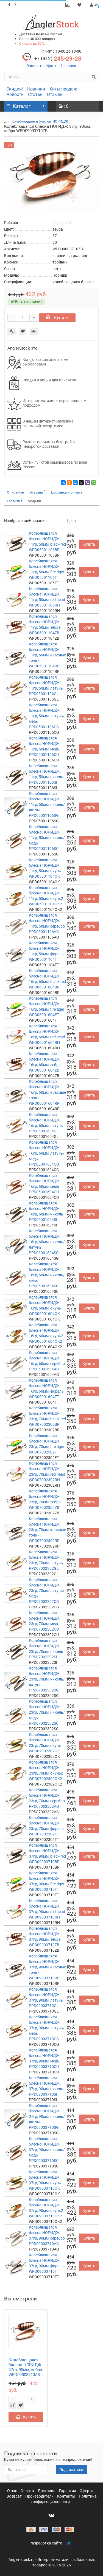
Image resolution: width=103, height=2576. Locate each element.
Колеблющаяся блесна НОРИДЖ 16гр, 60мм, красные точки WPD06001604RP (47, 1092)
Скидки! (14, 89)
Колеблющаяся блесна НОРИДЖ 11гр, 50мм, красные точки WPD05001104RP (47, 655)
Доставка (47, 2491)
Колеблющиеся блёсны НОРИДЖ (40, 121)
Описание (15, 492)
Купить (57, 317)
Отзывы (55, 94)
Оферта (86, 2491)
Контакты (66, 2496)
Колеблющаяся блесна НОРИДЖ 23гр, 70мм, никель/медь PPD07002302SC (47, 1712)
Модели (34, 501)
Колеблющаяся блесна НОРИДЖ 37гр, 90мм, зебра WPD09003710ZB (25, 2367)
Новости (15, 94)
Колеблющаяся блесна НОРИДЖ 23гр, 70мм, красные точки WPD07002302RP (47, 1530)
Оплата (28, 2491)
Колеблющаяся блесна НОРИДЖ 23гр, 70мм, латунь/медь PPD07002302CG (47, 1590)
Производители (39, 2496)
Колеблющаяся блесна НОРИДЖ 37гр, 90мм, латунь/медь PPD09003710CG (47, 2028)
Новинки (36, 89)
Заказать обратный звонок (51, 66)
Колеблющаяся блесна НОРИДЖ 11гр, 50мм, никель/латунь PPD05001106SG (47, 804)
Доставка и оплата (66, 492)
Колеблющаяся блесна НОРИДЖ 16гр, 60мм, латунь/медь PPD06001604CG (47, 1153)
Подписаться (71, 2469)
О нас (12, 2491)
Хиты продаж (63, 89)
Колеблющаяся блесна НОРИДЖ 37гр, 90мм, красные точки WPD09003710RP (47, 1967)
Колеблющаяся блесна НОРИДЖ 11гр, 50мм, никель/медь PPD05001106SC (47, 837)
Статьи (35, 94)
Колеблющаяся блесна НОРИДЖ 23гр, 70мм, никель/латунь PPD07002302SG (47, 1679)
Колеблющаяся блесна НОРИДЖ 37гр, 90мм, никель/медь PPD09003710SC (47, 2149)
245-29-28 (57, 58)
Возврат (15, 2496)
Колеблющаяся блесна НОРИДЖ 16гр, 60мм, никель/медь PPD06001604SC (47, 1275)
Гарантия (14, 501)
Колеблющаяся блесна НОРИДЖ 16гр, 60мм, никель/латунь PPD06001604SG (47, 1242)
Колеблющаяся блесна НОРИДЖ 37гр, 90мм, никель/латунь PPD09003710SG (47, 2116)
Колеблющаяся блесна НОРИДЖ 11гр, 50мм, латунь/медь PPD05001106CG (47, 716)
